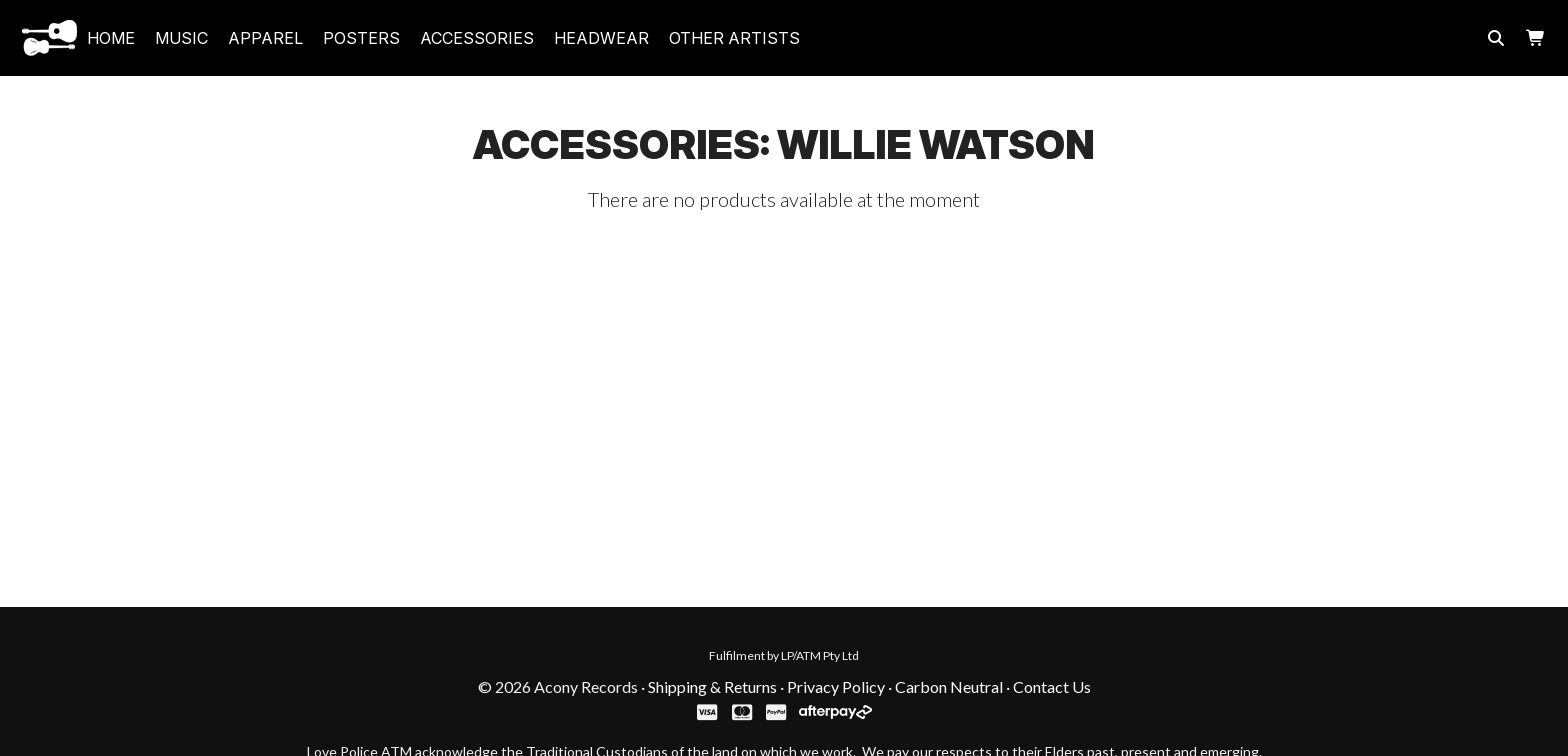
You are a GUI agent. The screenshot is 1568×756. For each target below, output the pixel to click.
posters (361, 38)
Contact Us (1052, 686)
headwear (601, 38)
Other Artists (734, 38)
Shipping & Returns (712, 686)
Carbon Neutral (949, 686)
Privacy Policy (836, 686)
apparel (265, 38)
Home (111, 38)
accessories (477, 38)
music (181, 38)
